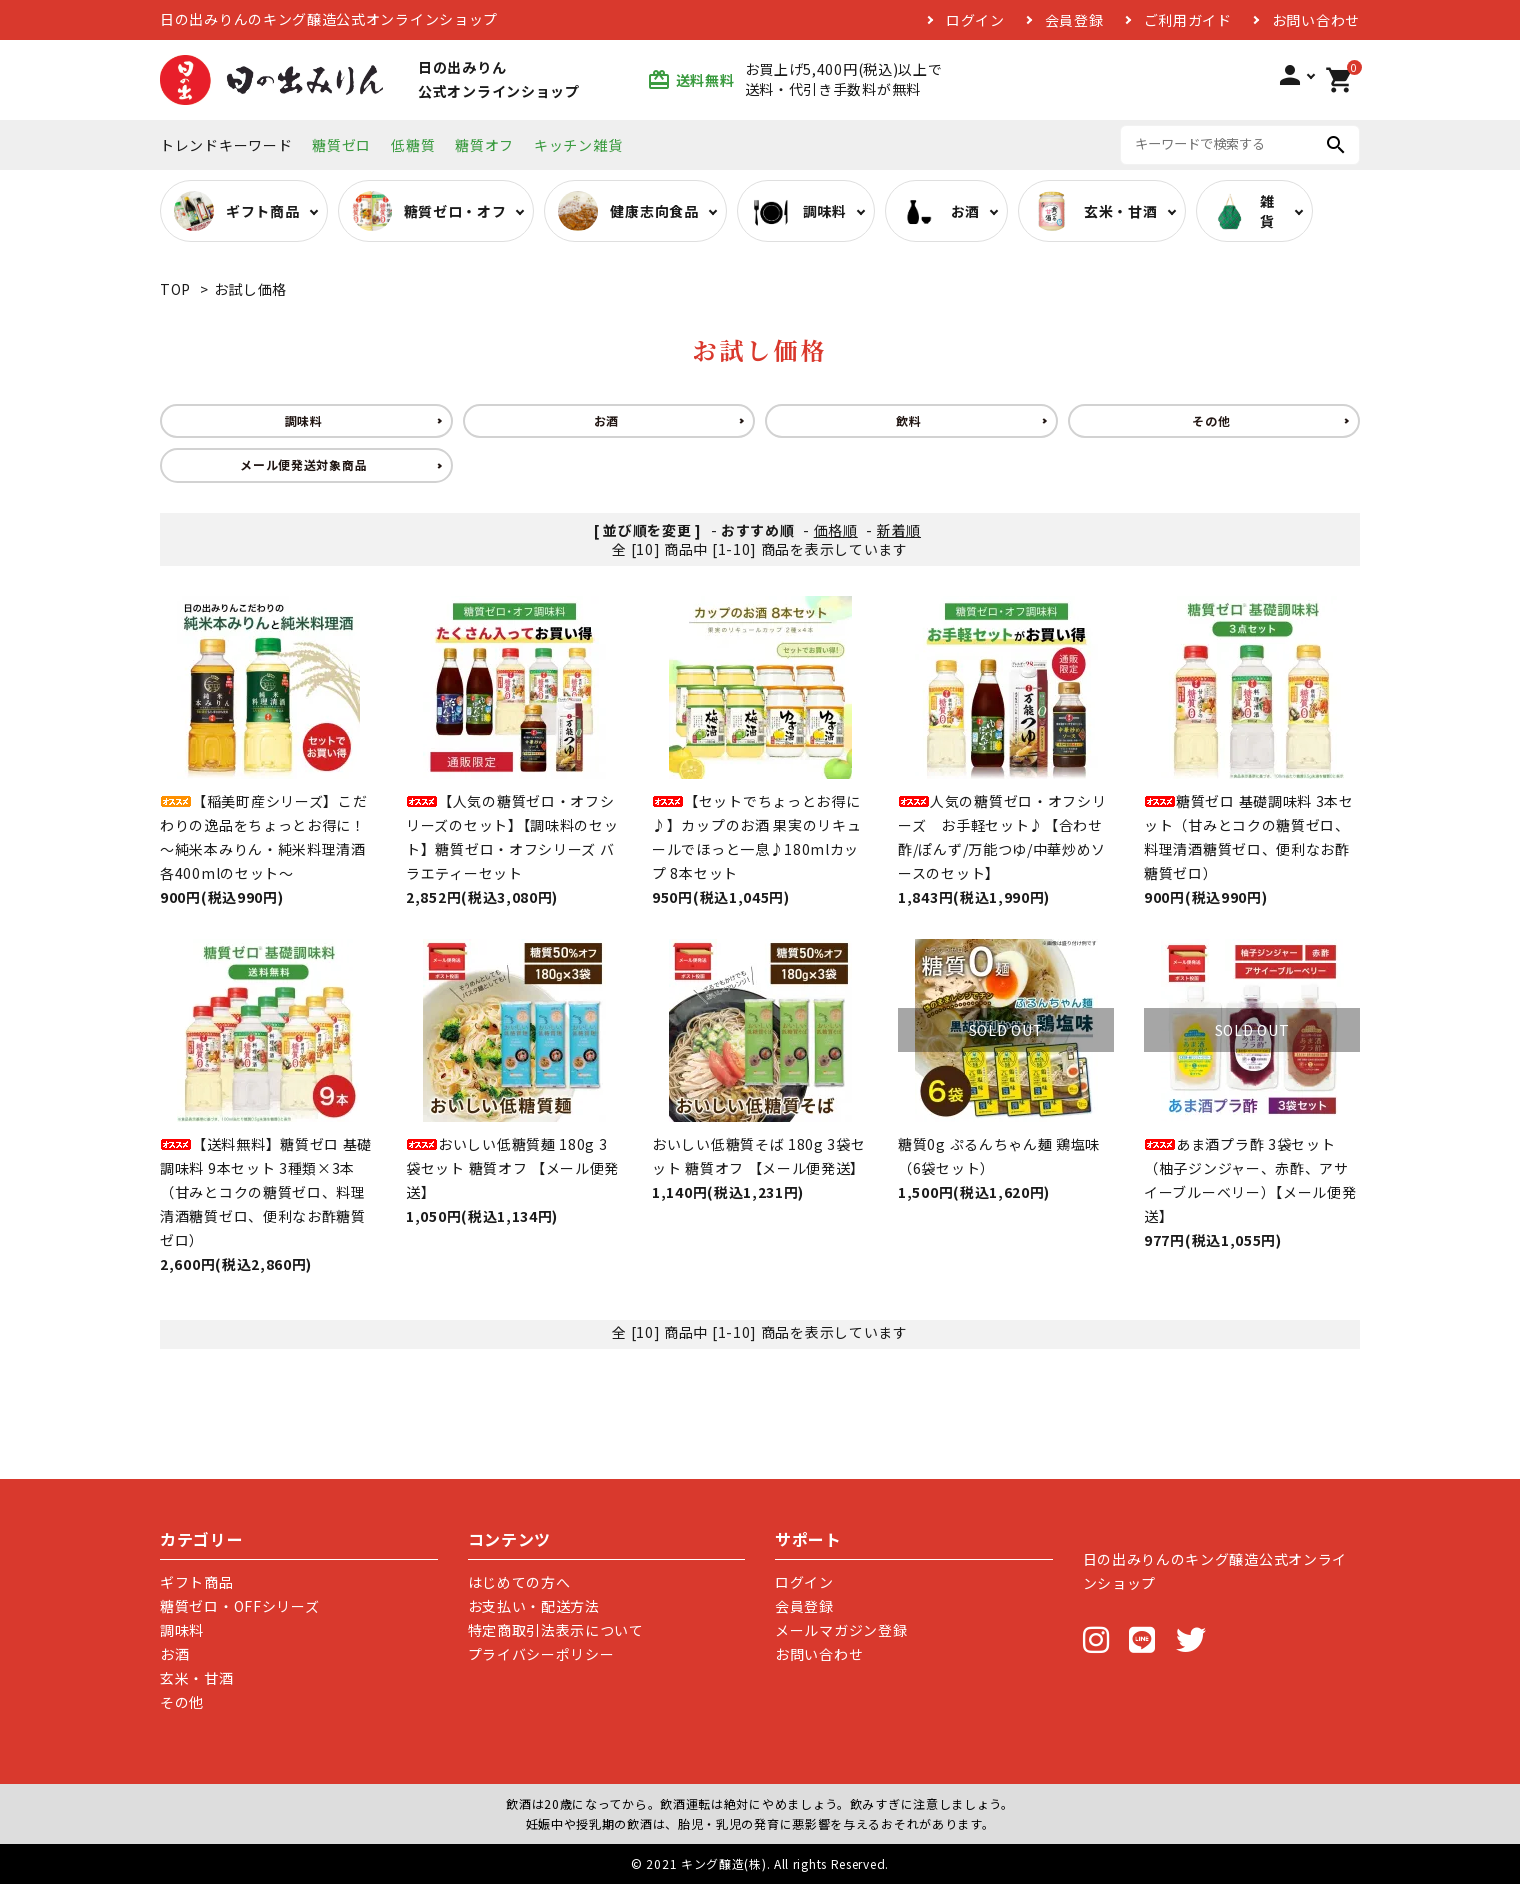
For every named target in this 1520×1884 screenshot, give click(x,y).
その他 (1211, 420)
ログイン (975, 20)
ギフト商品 (197, 1582)
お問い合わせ (1316, 20)
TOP (175, 289)
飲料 (908, 420)
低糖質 (413, 145)
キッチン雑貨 (578, 145)
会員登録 (1074, 20)
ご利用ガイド (1188, 20)
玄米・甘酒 (197, 1678)
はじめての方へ (519, 1582)
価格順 (836, 530)
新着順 (899, 530)
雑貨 (1242, 211)
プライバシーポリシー (541, 1654)
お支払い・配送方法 (534, 1606)
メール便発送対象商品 (303, 464)
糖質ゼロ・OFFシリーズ (239, 1606)
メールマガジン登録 (841, 1630)
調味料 (304, 420)
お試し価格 (251, 289)
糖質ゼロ (341, 145)
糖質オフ (484, 145)
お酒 (606, 420)
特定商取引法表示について (556, 1630)
